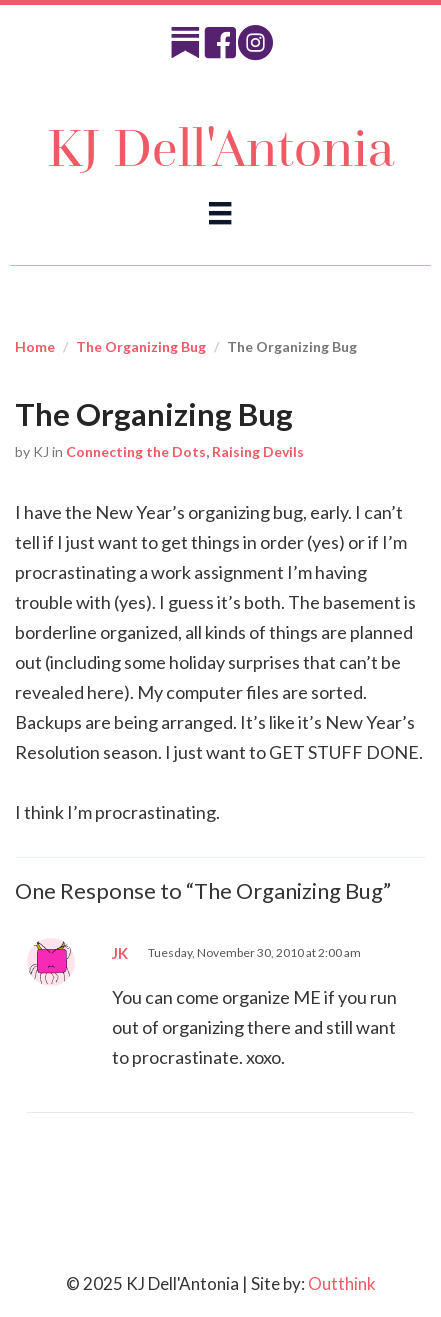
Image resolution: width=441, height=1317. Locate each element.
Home (35, 346)
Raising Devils (258, 451)
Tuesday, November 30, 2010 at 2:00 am (254, 952)
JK (120, 953)
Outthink (342, 1283)
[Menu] (220, 212)
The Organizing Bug (141, 346)
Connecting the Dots (136, 451)
